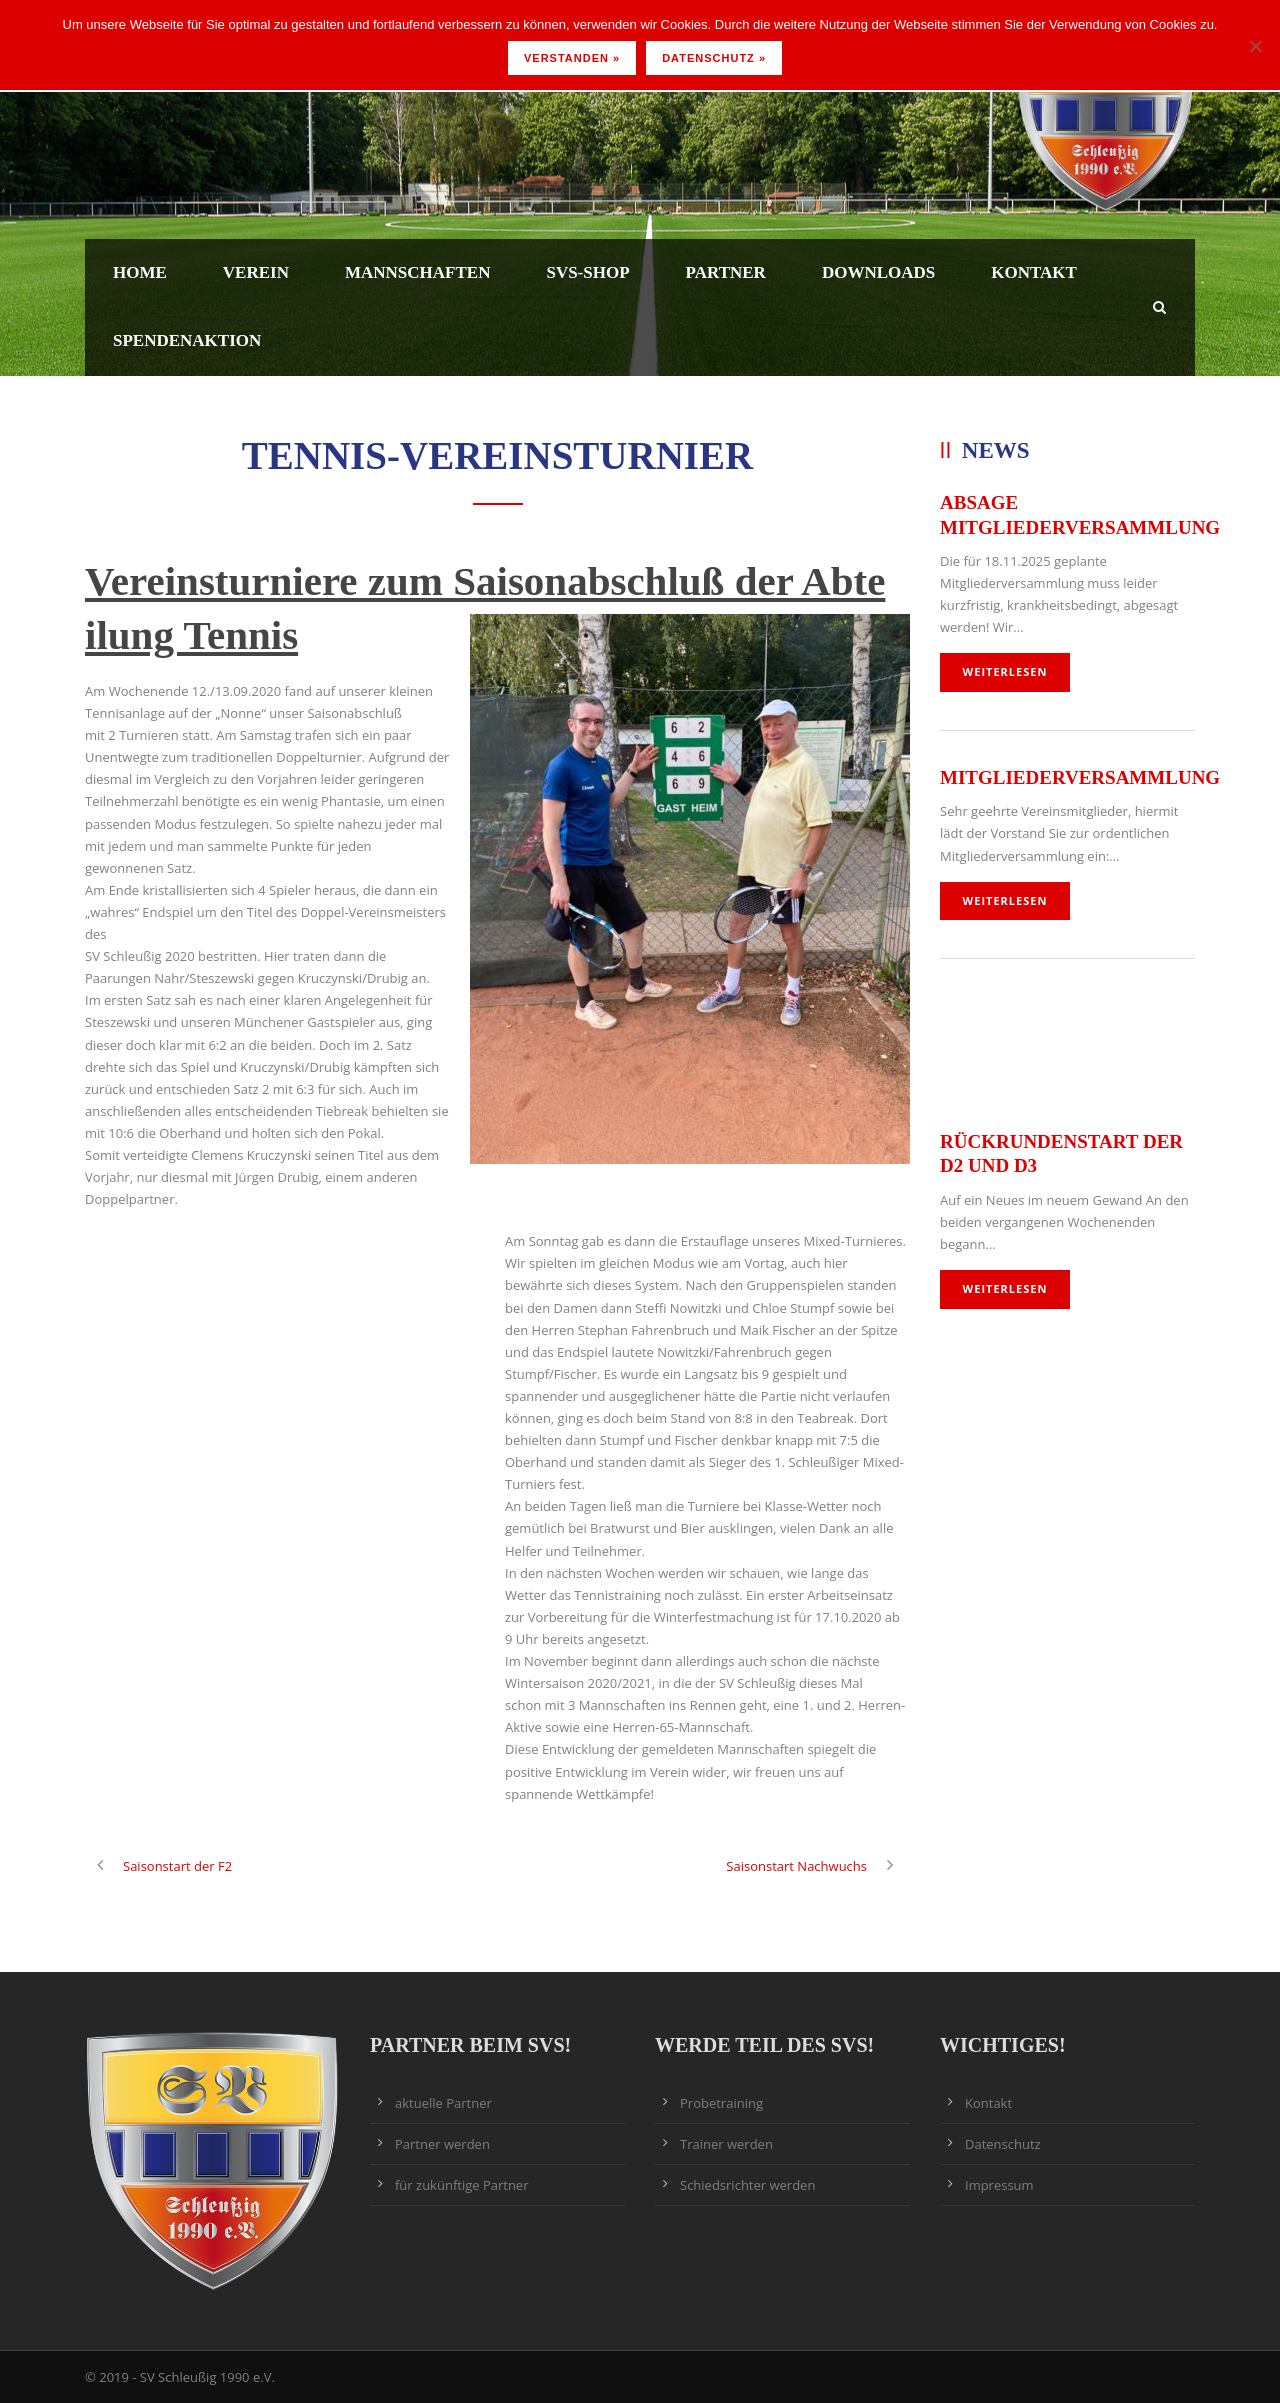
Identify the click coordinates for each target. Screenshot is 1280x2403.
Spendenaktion (187, 340)
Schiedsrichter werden (747, 2185)
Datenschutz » (714, 58)
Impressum (999, 2185)
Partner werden (442, 2144)
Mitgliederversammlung (1080, 777)
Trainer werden (726, 2144)
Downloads (878, 272)
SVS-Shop (587, 272)
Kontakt (1034, 272)
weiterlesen (1005, 671)
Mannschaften (417, 272)
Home (140, 272)
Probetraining (721, 2103)
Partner (726, 272)
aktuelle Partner (443, 2103)
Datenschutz (1003, 2144)
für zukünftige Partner (461, 2185)
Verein (256, 272)
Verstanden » (572, 58)
